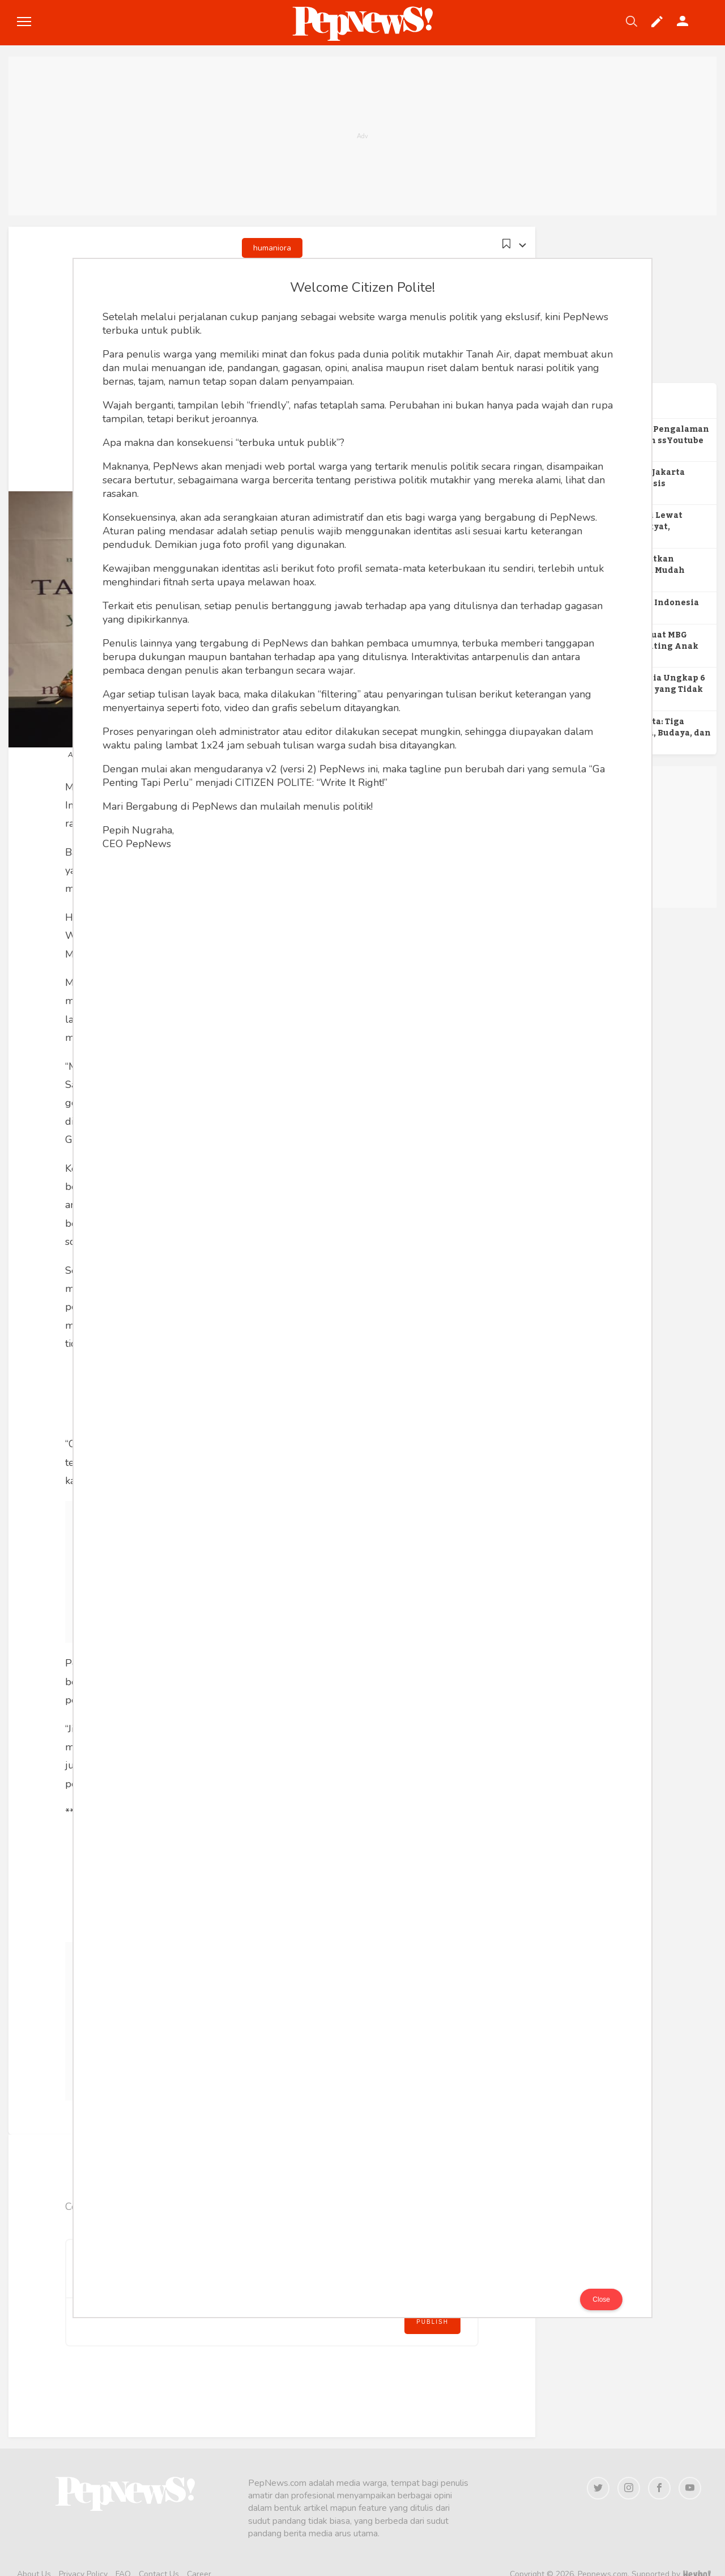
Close (601, 2299)
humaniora (272, 248)
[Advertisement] (362, 136)
